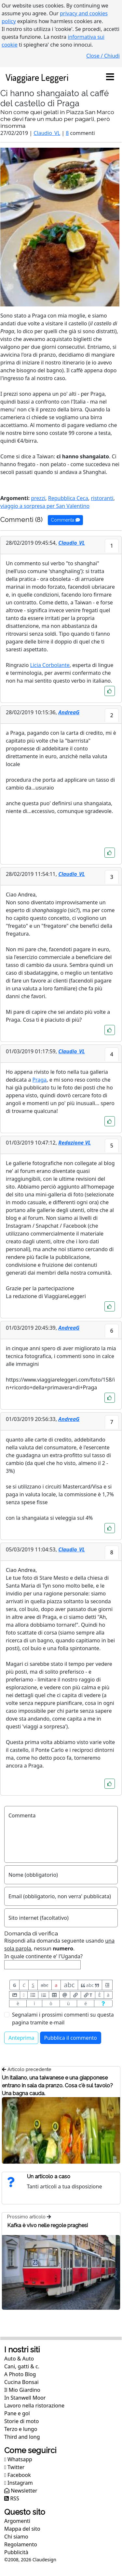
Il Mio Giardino (22, 2389)
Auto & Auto (19, 2358)
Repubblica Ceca (68, 498)
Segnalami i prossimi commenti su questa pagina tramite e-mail (63, 2018)
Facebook (17, 2475)
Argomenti (17, 2520)
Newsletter (20, 2490)
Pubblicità (16, 2552)
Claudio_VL (47, 133)
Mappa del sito (22, 2528)
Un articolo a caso (48, 2176)
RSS (11, 2498)
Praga (40, 1079)
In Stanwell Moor (25, 2397)
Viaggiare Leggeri (37, 77)
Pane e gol (17, 2413)
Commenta (65, 520)
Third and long (22, 2436)
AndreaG (68, 712)
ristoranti (102, 498)
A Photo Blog (20, 2374)
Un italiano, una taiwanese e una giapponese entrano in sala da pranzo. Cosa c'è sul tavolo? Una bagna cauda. (57, 2085)
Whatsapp (18, 2459)
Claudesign (44, 2559)
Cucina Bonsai (21, 2382)
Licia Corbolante (50, 665)
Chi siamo (16, 2536)
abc (44, 1985)
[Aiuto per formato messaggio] (103, 2003)
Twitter (14, 2467)
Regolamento (20, 2544)
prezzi (38, 498)
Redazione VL (74, 1142)
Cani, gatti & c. (21, 2366)
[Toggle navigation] (109, 77)
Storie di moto (21, 2421)
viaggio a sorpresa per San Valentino (44, 506)
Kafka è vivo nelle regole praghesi (47, 2225)
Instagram (18, 2482)
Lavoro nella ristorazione (34, 2405)
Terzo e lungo (20, 2429)
